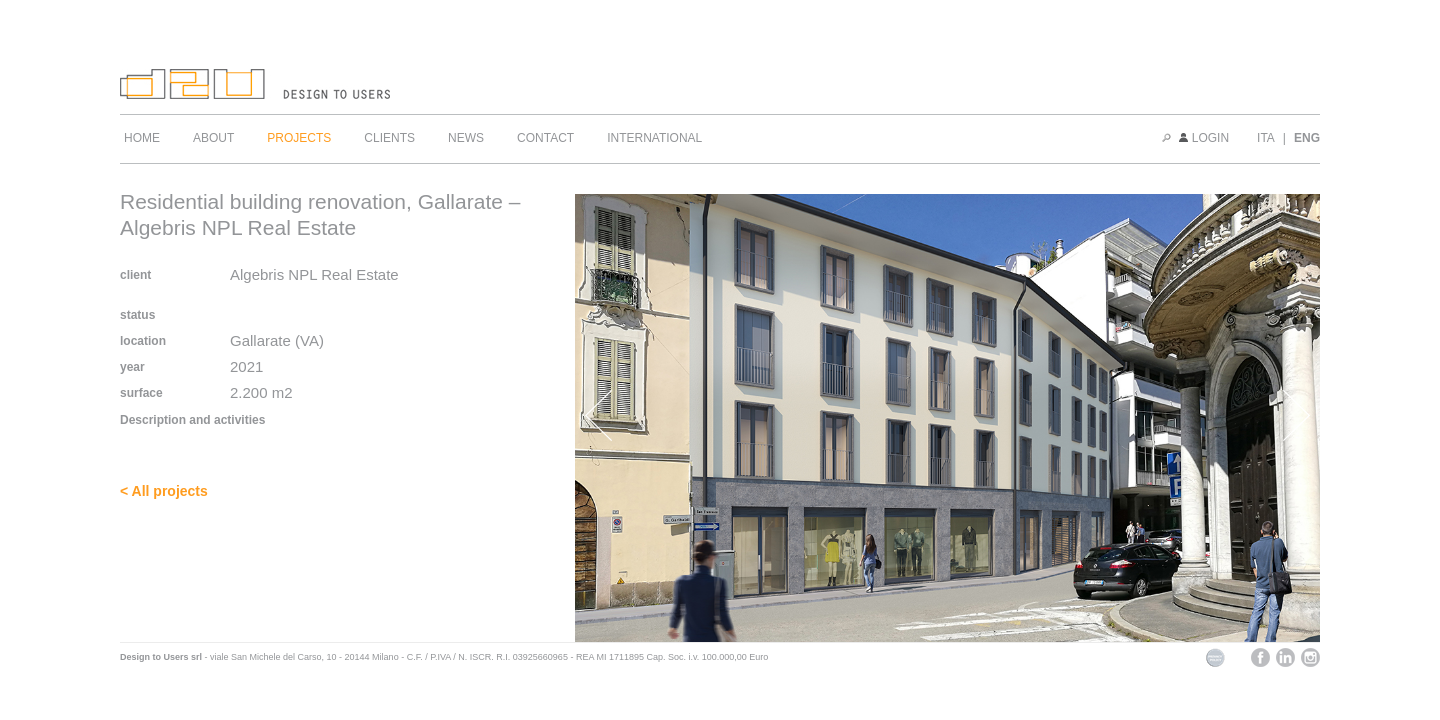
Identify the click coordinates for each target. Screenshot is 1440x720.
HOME (142, 138)
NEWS (466, 138)
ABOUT (213, 138)
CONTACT (545, 138)
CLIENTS (389, 138)
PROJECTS (299, 138)
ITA (1266, 138)
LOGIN (1204, 138)
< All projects (164, 491)
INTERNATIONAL (654, 138)
